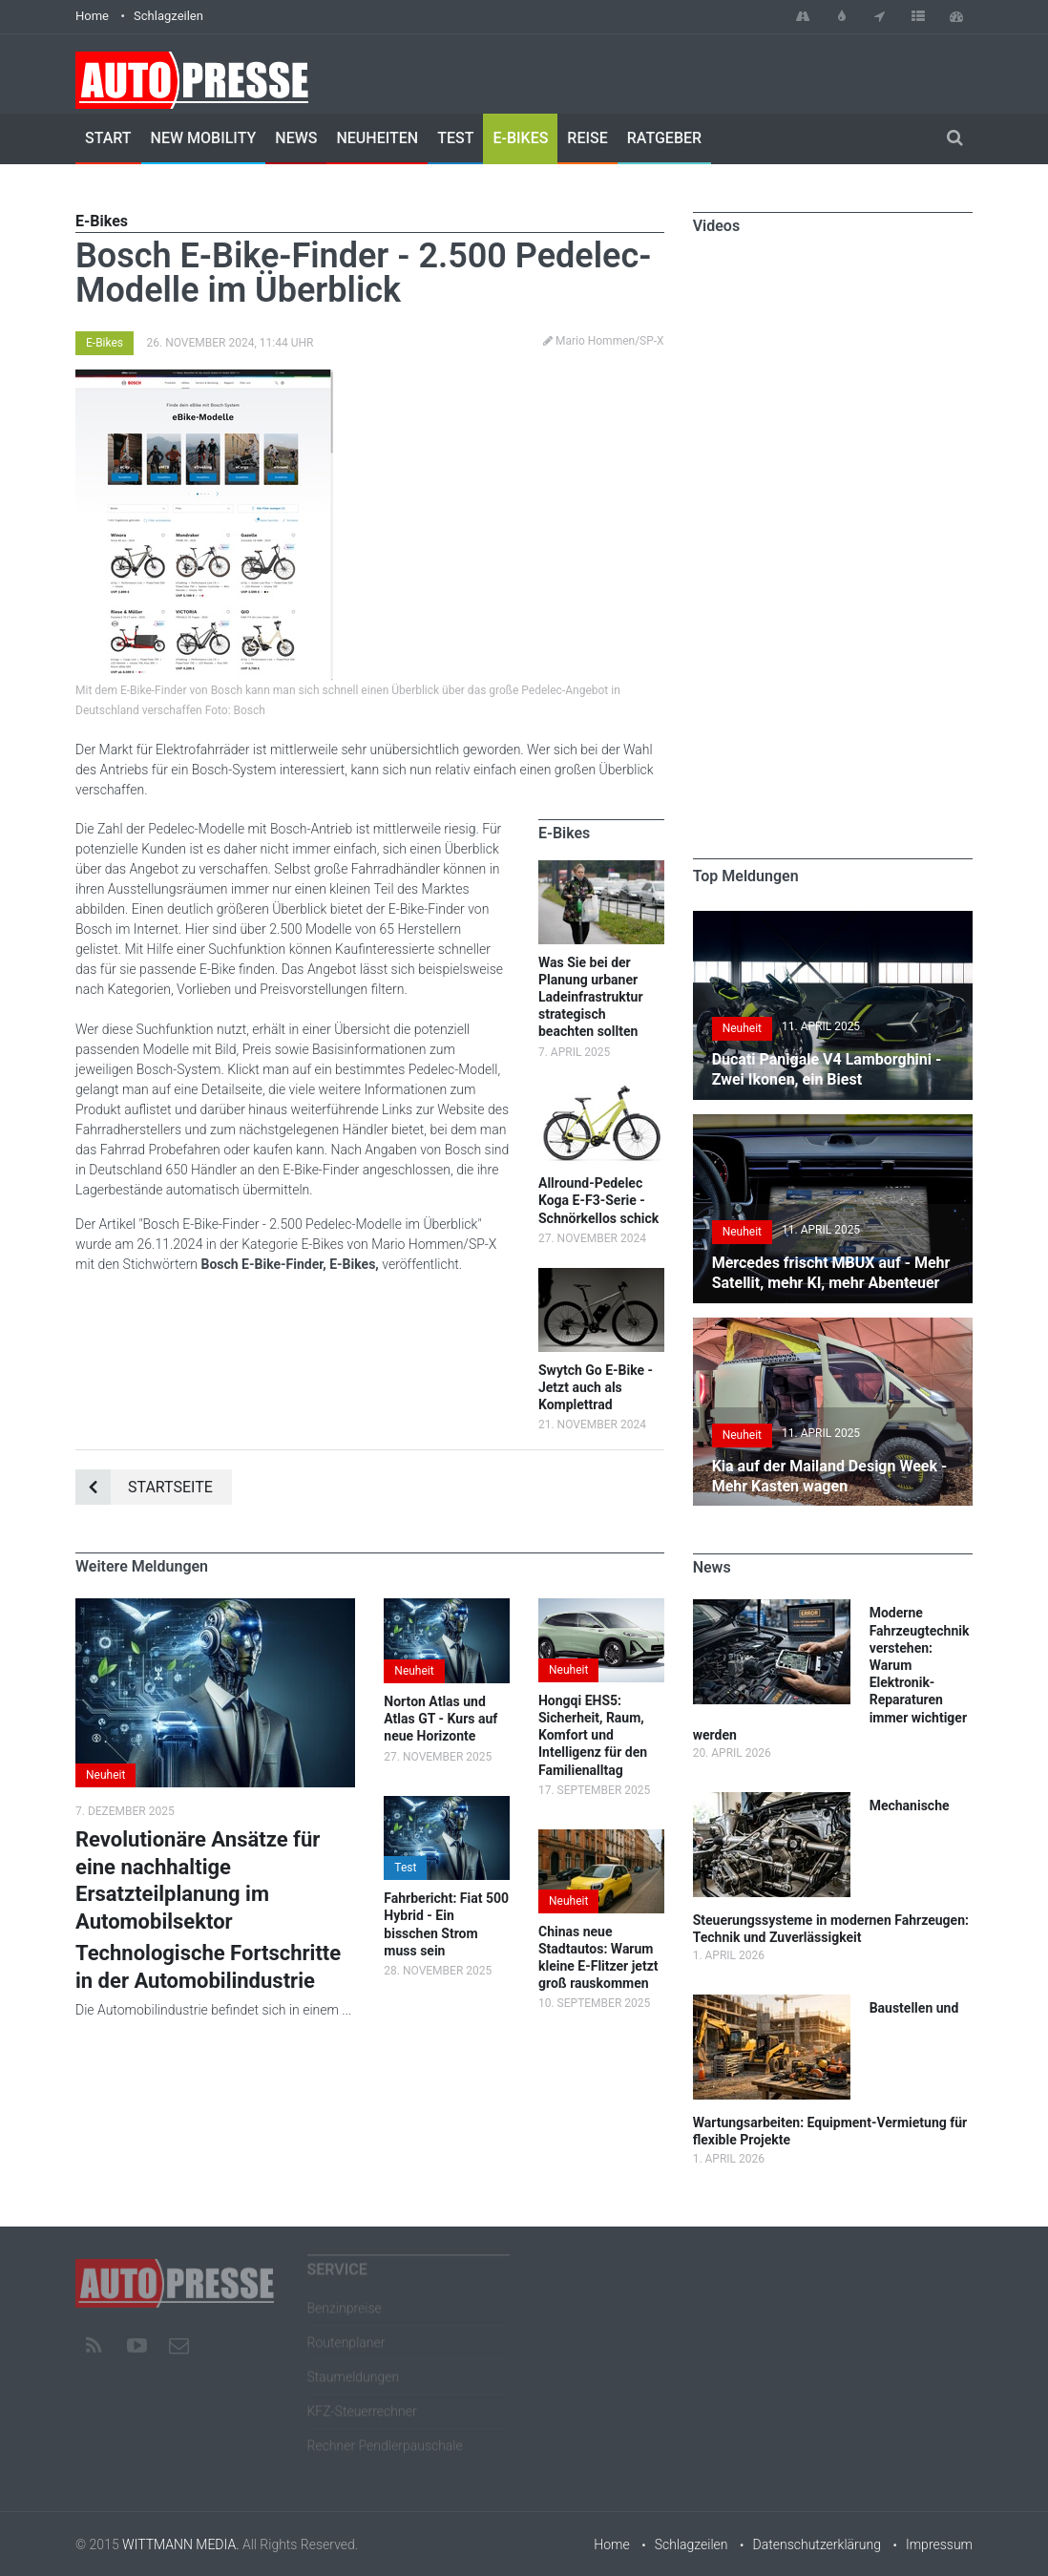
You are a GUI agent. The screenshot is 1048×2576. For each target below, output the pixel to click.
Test (455, 138)
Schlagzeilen (168, 16)
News (296, 138)
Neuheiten (377, 138)
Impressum (939, 2544)
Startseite (144, 1487)
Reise (587, 138)
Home (92, 16)
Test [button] (405, 1867)
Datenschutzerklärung (817, 2544)
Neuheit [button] (105, 1775)
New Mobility (204, 138)
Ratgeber (664, 138)
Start (108, 138)
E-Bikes (520, 138)
